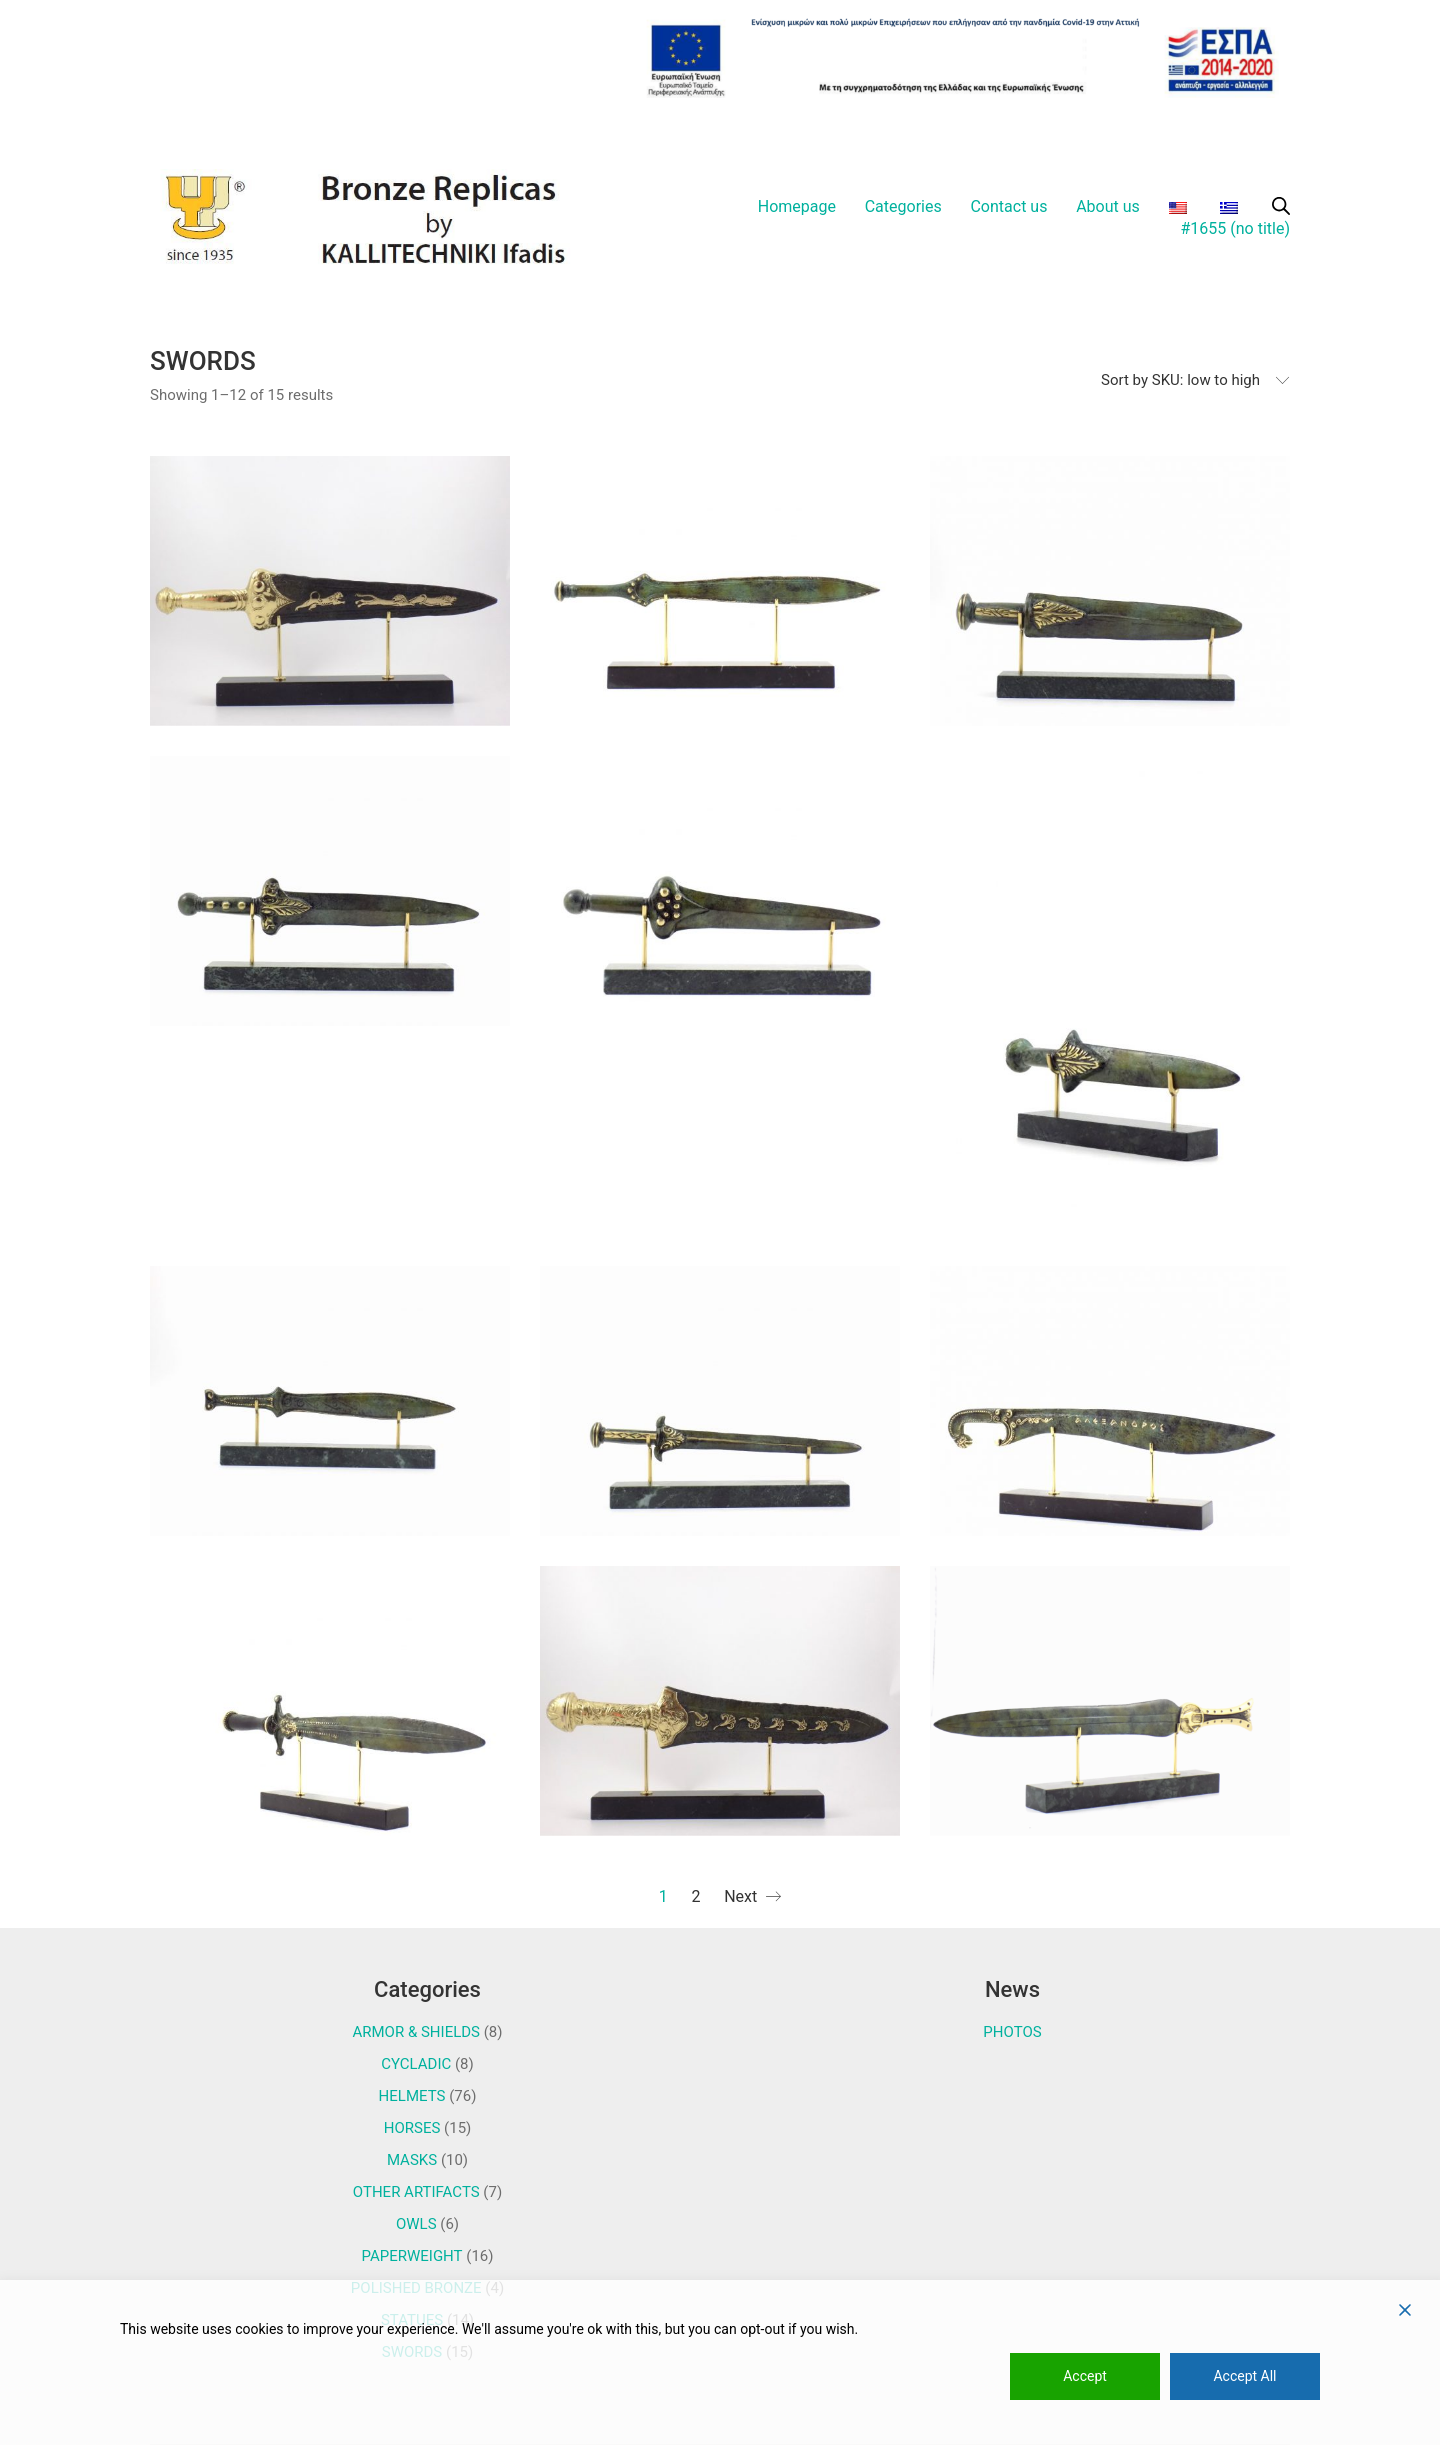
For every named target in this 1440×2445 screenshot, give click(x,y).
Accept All (1244, 2376)
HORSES (412, 2128)
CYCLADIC (416, 2064)
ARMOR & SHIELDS (416, 2032)
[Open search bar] (1281, 206)
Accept (1085, 2376)
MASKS (412, 2160)
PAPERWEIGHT (412, 2256)
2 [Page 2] (695, 1896)
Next (752, 1897)
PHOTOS (1012, 2032)
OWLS (416, 2224)
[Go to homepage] (380, 218)
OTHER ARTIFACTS (416, 2192)
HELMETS (412, 2096)
